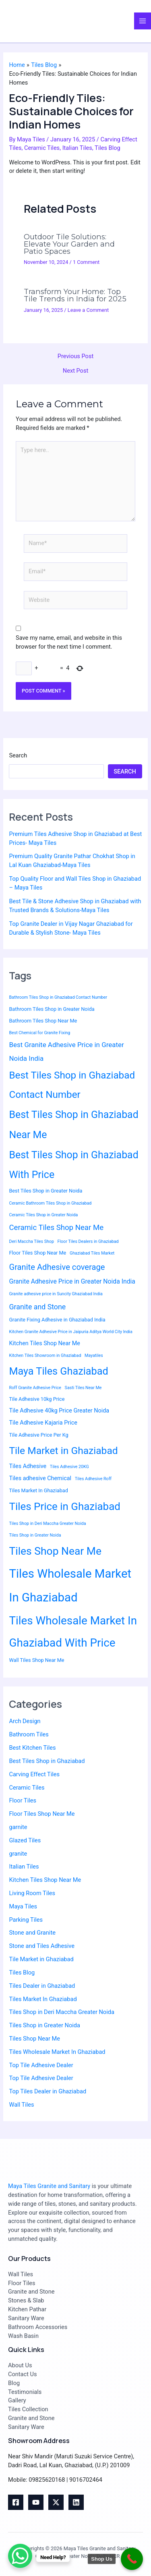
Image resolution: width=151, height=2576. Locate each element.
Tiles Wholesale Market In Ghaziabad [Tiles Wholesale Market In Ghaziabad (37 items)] (70, 1585)
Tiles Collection (28, 2409)
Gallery (17, 2400)
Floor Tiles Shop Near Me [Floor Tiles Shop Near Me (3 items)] (37, 1253)
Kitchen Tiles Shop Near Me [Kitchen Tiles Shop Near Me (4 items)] (44, 1343)
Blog (14, 2383)
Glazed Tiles (25, 1840)
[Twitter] (56, 2502)
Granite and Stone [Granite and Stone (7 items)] (37, 1307)
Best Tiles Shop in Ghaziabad (47, 1761)
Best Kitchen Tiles (32, 1747)
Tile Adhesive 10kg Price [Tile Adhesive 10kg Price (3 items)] (36, 1399)
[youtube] (35, 2502)
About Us (20, 2365)
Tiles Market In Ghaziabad (43, 1999)
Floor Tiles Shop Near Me (41, 1813)
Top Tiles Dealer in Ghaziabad (47, 2091)
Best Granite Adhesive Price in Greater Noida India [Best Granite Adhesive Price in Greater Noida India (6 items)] (66, 1051)
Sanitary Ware (26, 2318)
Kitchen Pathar (27, 2309)
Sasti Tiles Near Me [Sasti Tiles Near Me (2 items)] (83, 1387)
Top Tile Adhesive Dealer (41, 2065)
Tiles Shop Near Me (34, 2038)
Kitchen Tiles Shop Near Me (45, 1879)
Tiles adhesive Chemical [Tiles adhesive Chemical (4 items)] (40, 1478)
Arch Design (24, 1721)
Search (18, 755)
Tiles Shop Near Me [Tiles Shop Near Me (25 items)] (55, 1551)
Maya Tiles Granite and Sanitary (49, 2186)
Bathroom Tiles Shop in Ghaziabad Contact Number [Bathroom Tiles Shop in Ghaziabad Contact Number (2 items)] (58, 997)
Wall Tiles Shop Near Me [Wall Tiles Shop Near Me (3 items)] (36, 1660)
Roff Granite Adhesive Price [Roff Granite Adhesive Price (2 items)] (35, 1387)
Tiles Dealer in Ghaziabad (42, 1985)
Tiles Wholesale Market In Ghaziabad (57, 2051)
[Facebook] (15, 2502)
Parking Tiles (26, 1919)
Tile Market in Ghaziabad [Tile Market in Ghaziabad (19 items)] (63, 1450)
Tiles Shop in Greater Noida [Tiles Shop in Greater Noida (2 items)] (35, 1535)
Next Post (75, 371)
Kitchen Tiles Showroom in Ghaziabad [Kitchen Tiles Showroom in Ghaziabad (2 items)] (45, 1355)
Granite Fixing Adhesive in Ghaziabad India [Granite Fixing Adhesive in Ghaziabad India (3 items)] (57, 1320)
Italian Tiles (77, 147)
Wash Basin (23, 2336)
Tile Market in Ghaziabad (41, 1959)
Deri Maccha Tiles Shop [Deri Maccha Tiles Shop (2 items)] (31, 1241)
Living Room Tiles (32, 1893)
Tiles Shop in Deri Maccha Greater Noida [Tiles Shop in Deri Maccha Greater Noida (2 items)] (47, 1523)
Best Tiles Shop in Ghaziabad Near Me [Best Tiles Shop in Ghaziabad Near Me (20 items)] (73, 1125)
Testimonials (24, 2392)
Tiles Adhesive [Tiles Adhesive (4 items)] (27, 1466)
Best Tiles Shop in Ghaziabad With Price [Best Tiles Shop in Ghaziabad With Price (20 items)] (73, 1165)
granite (18, 1853)
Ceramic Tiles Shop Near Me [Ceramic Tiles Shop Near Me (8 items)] (56, 1227)
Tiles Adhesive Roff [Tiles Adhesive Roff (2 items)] (93, 1478)
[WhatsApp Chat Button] (20, 2556)
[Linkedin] (76, 2502)
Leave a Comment (88, 310)
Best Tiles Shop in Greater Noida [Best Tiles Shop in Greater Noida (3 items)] (45, 1191)
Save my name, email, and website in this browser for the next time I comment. (69, 642)
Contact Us (22, 2374)
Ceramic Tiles (42, 147)
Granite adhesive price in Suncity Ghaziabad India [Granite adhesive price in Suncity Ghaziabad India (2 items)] (55, 1293)
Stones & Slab (26, 2300)
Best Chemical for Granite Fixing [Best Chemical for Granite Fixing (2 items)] (39, 1032)
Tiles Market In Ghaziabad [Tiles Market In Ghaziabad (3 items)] (38, 1490)
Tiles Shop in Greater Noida (44, 2025)
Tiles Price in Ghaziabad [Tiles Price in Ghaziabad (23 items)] (64, 1506)
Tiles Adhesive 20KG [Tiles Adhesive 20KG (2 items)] (69, 1466)
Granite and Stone (31, 2291)
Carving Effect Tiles (34, 1774)
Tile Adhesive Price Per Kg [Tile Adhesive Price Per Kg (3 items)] (38, 1435)
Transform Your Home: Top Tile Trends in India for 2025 (75, 295)
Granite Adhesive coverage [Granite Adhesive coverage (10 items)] (57, 1267)
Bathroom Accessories (37, 2327)
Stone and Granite (32, 1932)
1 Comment (86, 262)
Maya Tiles (23, 1906)
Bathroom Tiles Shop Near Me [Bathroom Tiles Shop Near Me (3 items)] (43, 1021)
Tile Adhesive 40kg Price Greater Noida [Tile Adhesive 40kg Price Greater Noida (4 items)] (59, 1410)
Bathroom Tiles (28, 1734)
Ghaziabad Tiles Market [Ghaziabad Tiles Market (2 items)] (92, 1253)
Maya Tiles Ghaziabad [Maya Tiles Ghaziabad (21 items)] (58, 1371)
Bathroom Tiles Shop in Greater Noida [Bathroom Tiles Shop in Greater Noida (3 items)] (51, 1009)
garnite (18, 1827)
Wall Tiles (21, 2104)
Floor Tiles (22, 1800)
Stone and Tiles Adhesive (41, 1946)
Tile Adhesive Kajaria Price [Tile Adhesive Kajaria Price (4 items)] (43, 1422)
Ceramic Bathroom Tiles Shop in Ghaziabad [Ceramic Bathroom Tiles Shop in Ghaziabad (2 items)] (50, 1203)
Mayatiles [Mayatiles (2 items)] (94, 1355)
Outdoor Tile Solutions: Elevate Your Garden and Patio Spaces (69, 244)
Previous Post (75, 356)
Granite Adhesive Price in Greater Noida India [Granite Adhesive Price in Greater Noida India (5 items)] (72, 1281)
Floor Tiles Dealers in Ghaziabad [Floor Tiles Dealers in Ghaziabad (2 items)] (88, 1241)
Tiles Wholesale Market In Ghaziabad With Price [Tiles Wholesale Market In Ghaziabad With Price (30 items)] (73, 1632)
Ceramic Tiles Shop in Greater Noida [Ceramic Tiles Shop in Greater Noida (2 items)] (43, 1214)
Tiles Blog (107, 147)
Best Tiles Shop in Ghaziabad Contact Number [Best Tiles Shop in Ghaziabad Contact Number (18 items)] (72, 1085)
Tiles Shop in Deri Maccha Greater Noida (61, 2012)
